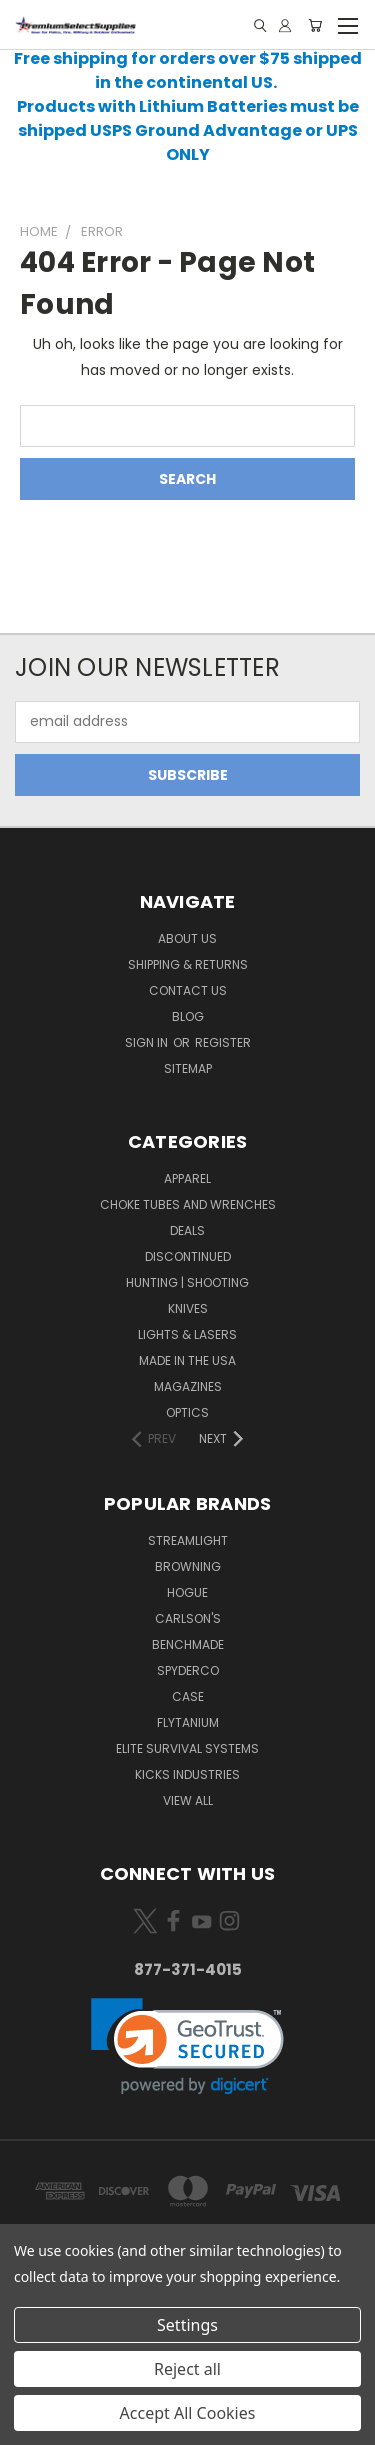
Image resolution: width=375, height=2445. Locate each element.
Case (188, 1696)
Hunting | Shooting (187, 1282)
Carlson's (188, 1618)
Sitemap (188, 1068)
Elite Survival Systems (187, 1748)
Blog (188, 1016)
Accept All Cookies (188, 2413)
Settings (187, 2325)
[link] (187, 2046)
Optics (187, 1412)
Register (223, 1042)
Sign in (148, 1042)
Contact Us (188, 990)
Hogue (187, 1592)
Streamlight (188, 1540)
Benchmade (188, 1644)
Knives (188, 1308)
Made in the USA (187, 1360)
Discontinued (188, 1256)
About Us (187, 938)
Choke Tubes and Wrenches (188, 1204)
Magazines (188, 1386)
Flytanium (188, 1722)
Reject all (187, 2369)
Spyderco (188, 1670)
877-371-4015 (188, 1969)
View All (188, 1800)
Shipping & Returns (188, 964)
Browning (188, 1566)
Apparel (187, 1178)
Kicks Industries (187, 1774)
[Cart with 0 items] (315, 25)
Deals (187, 1230)
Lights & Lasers (187, 1334)
